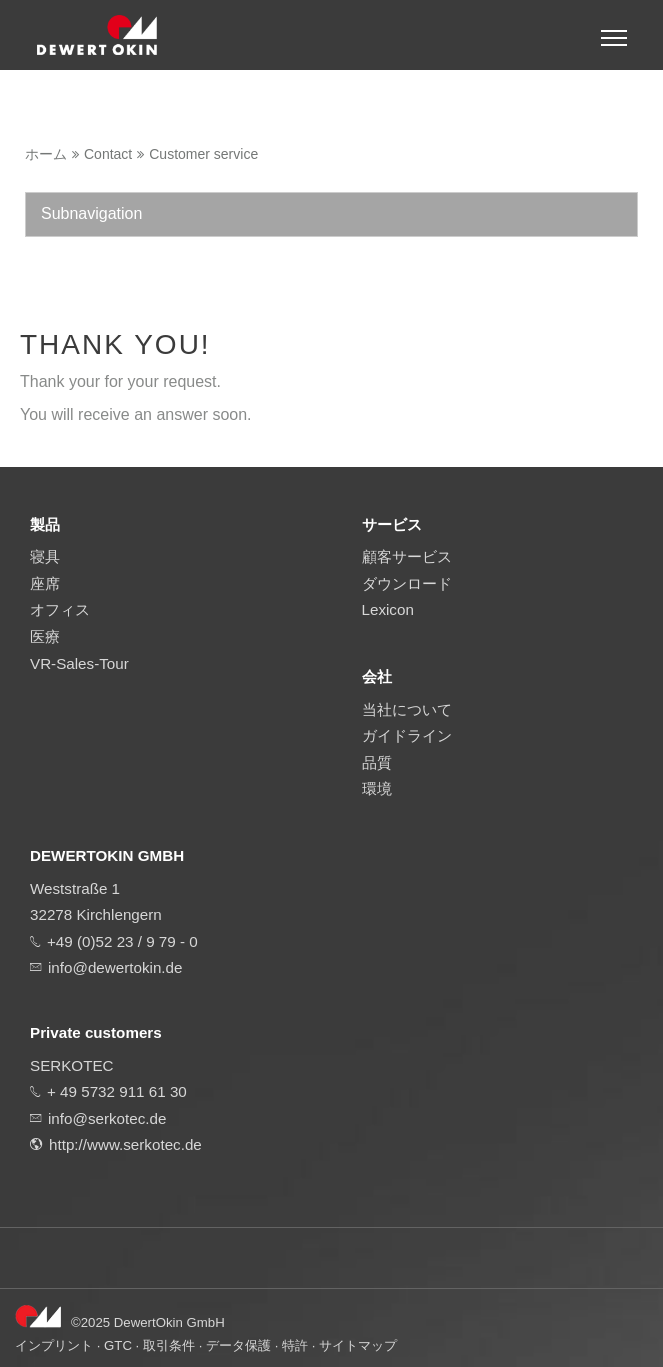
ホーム (46, 154)
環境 (377, 788)
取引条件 (169, 1345)
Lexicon (388, 609)
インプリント (54, 1345)
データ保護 (238, 1345)
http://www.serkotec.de (125, 1144)
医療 (45, 636)
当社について (407, 709)
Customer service (203, 154)
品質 (377, 762)
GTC (118, 1345)
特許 (295, 1345)
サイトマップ (358, 1345)
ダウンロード (407, 583)
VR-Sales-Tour (79, 663)
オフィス (60, 609)
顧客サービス (407, 556)
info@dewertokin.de (115, 967)
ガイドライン (407, 735)
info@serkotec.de (107, 1118)
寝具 (45, 556)
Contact (108, 154)
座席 (45, 583)
